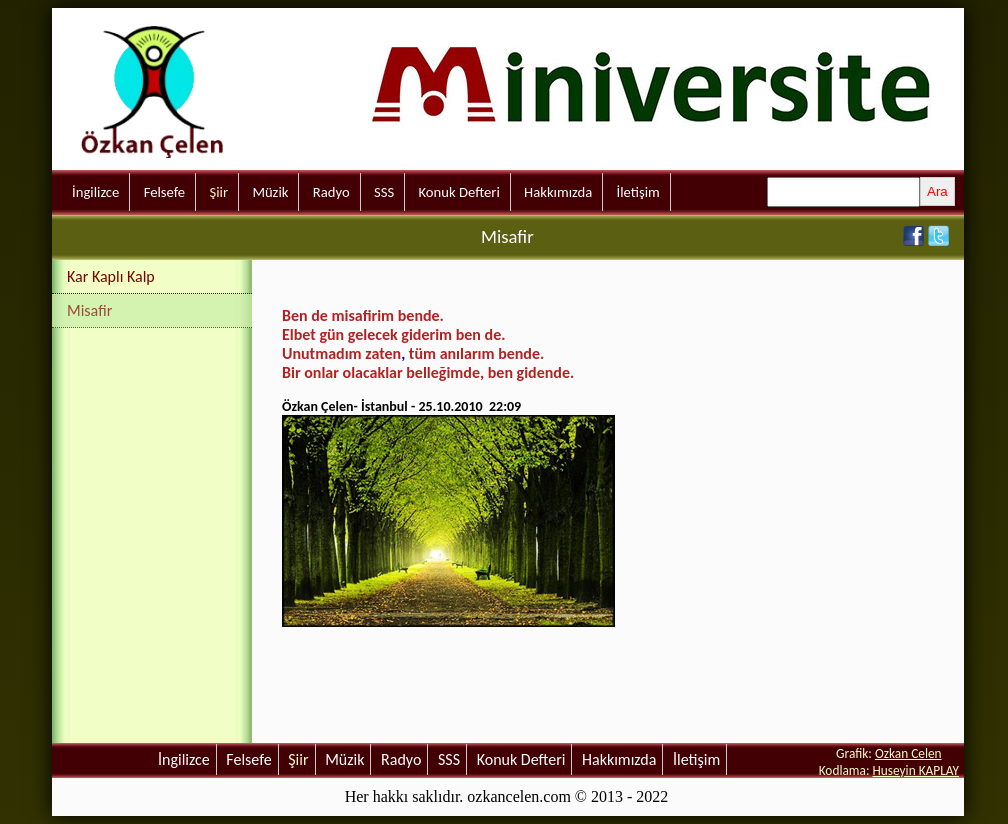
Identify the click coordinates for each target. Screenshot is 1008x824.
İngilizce (95, 192)
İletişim (638, 192)
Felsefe (164, 192)
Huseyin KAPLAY (915, 770)
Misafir (89, 310)
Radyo (331, 192)
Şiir (218, 192)
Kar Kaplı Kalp (111, 276)
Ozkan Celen (908, 753)
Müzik (270, 192)
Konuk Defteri (459, 192)
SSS (384, 192)
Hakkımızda (558, 192)
